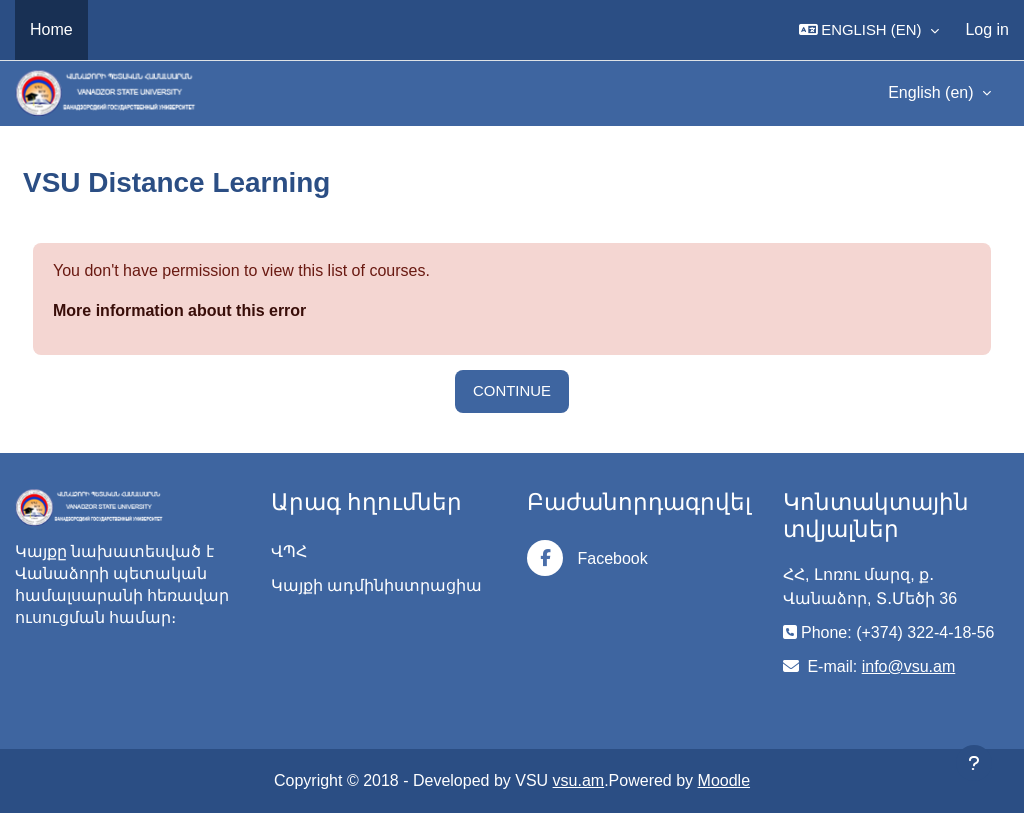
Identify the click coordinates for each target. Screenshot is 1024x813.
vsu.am (579, 780)
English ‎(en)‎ (933, 92)
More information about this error (179, 310)
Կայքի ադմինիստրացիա (376, 585)
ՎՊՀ (289, 551)
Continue (512, 390)
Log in (987, 29)
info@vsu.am (909, 666)
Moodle (724, 780)
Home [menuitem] (51, 29)
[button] (869, 30)
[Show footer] (974, 763)
